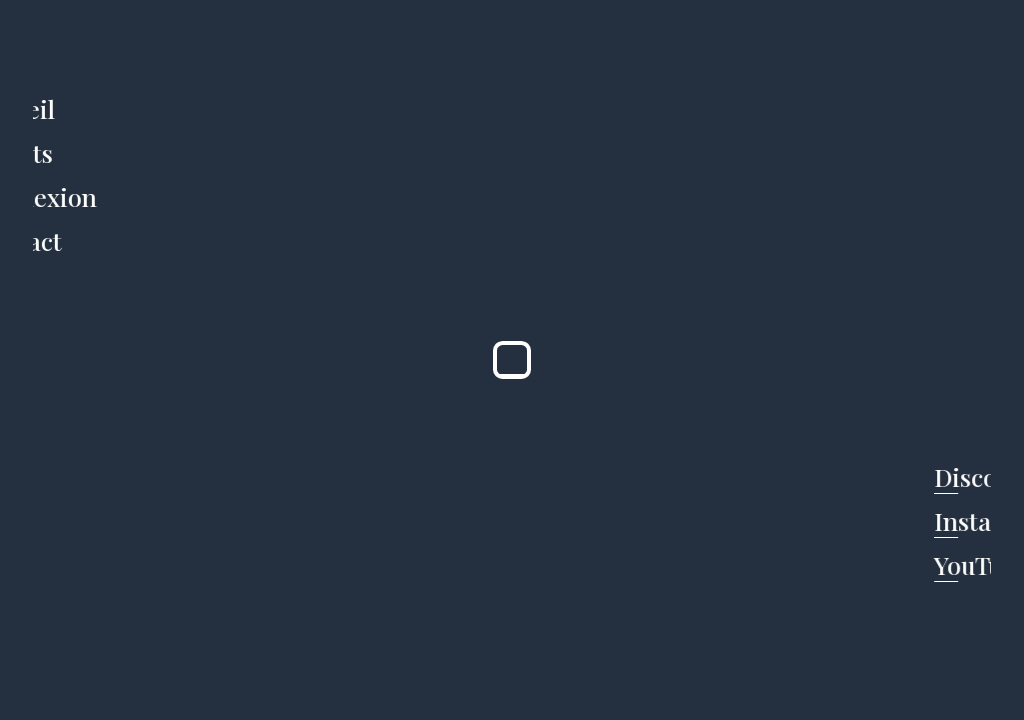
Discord (957, 476)
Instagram (957, 520)
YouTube (957, 564)
